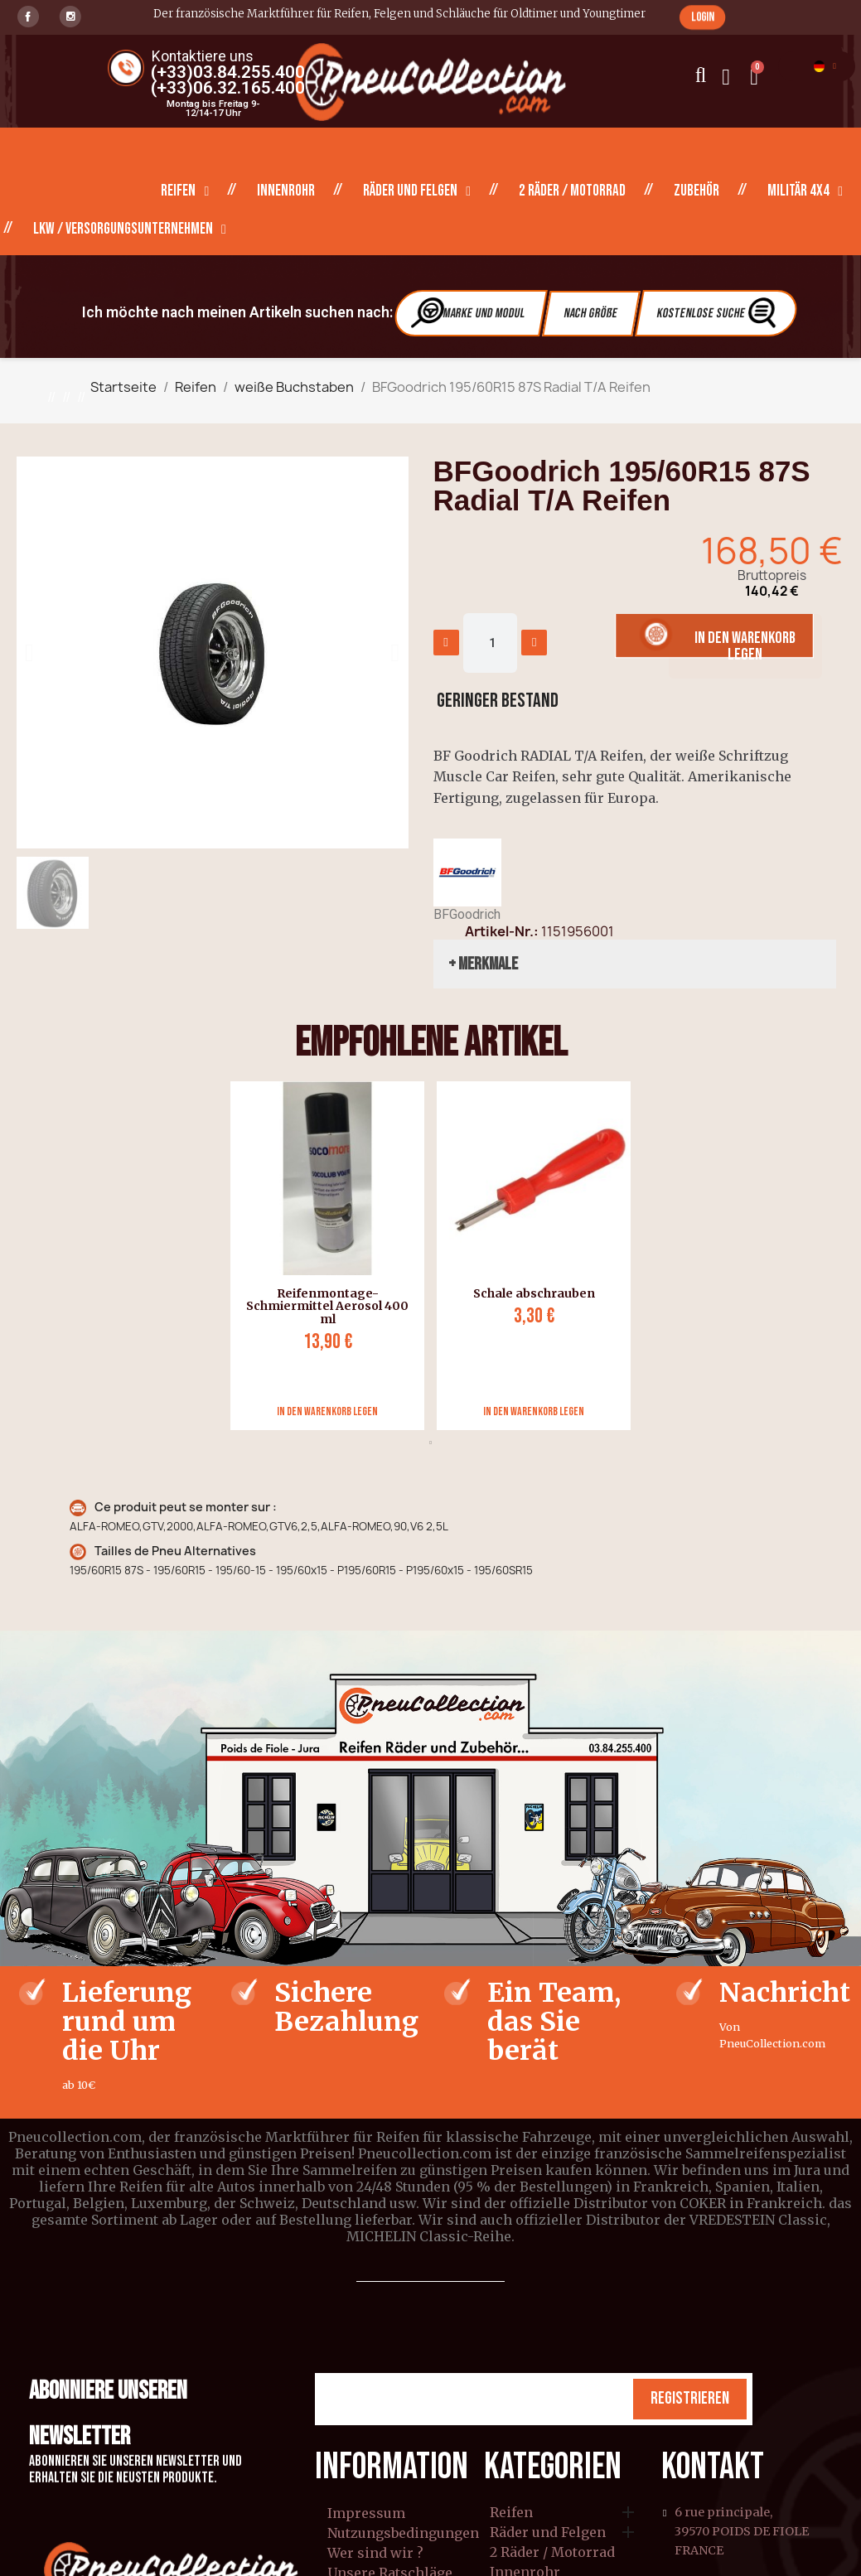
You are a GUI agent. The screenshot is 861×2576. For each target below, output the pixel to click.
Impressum (366, 2513)
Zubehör (696, 191)
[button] (702, 17)
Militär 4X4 (805, 191)
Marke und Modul (468, 312)
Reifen (185, 191)
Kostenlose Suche (718, 312)
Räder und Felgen (417, 191)
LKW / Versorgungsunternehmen (129, 229)
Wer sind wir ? (375, 2553)
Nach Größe (591, 313)
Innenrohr (286, 191)
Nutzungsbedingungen (403, 2533)
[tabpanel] (321, 1255)
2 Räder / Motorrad (572, 191)
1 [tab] (431, 1442)
